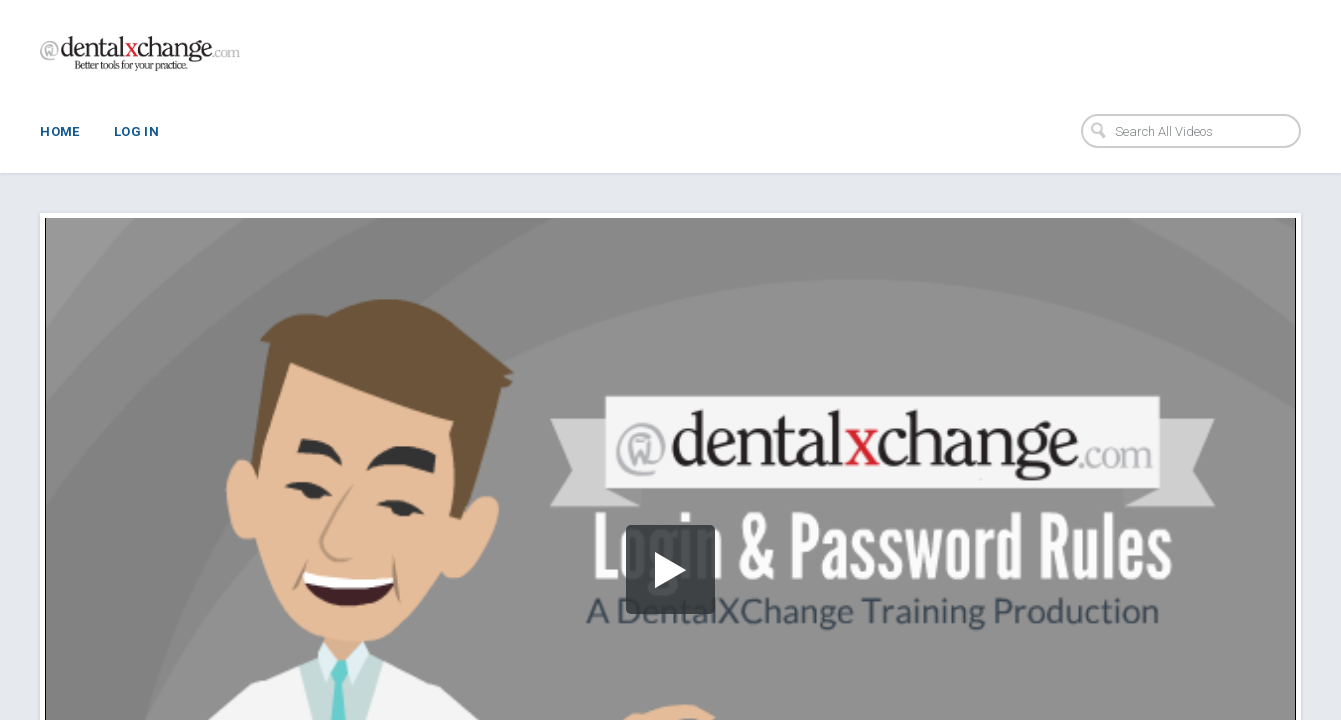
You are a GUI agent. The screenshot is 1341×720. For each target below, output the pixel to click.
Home (60, 131)
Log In (136, 131)
